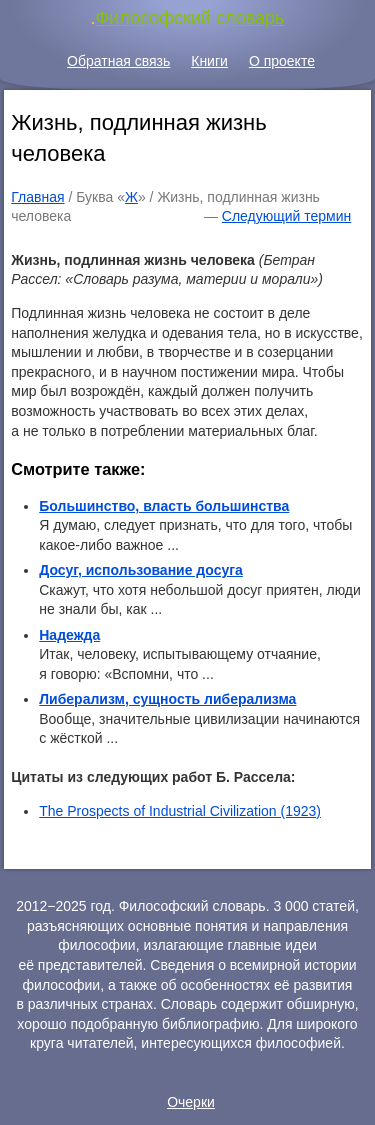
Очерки (191, 1102)
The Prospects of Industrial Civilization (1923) (180, 811)
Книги (209, 61)
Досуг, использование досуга (141, 570)
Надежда (69, 635)
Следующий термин (286, 216)
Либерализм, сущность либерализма (167, 699)
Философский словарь (190, 18)
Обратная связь (118, 61)
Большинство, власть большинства (164, 506)
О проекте (282, 61)
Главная (37, 197)
